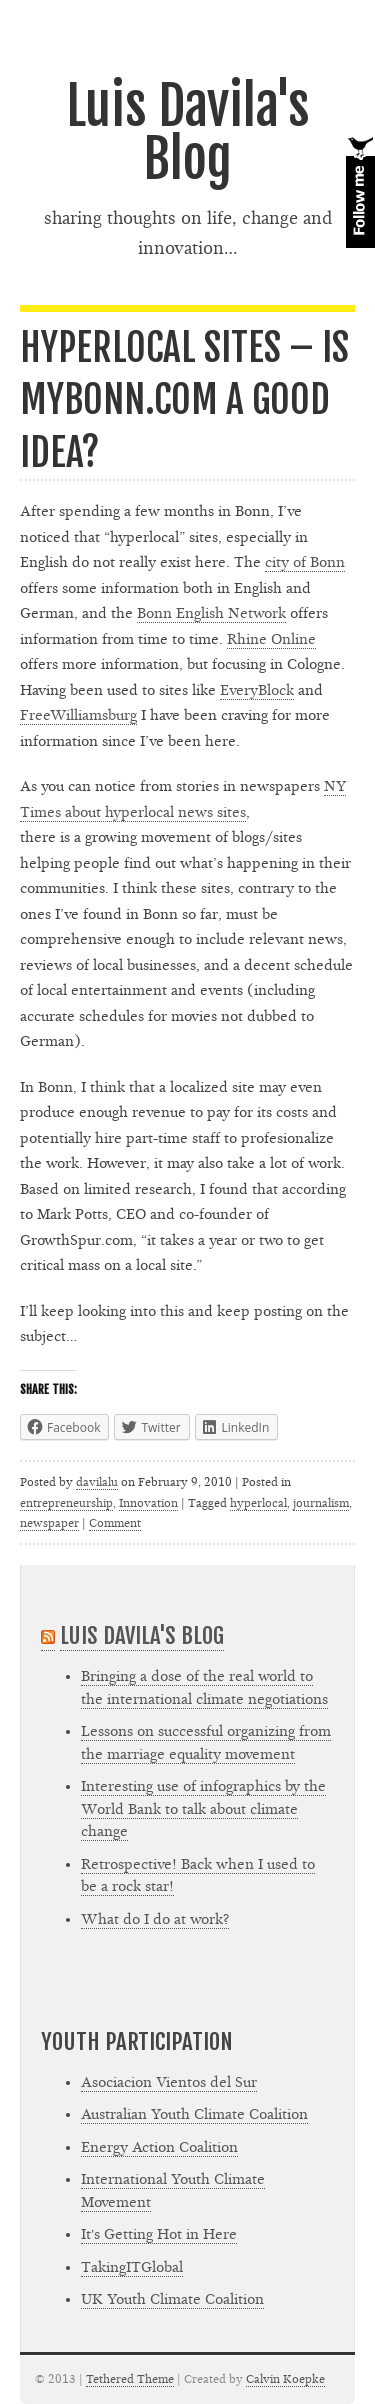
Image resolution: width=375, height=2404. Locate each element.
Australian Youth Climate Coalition (194, 2114)
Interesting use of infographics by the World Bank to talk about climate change (203, 1809)
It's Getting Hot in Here (159, 2234)
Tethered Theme (130, 2379)
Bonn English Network (211, 613)
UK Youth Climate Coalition (172, 2299)
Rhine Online (271, 639)
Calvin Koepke (285, 2379)
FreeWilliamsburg (78, 715)
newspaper (49, 1523)
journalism (321, 1503)
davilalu (97, 1482)
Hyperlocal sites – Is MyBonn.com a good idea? (184, 400)
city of (305, 562)
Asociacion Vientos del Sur (169, 2082)
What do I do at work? (155, 1919)
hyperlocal (258, 1503)
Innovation (148, 1503)
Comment (115, 1523)
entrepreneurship (66, 1503)
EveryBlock (257, 690)
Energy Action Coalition (159, 2147)
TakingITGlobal (132, 2267)
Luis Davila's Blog (188, 132)
